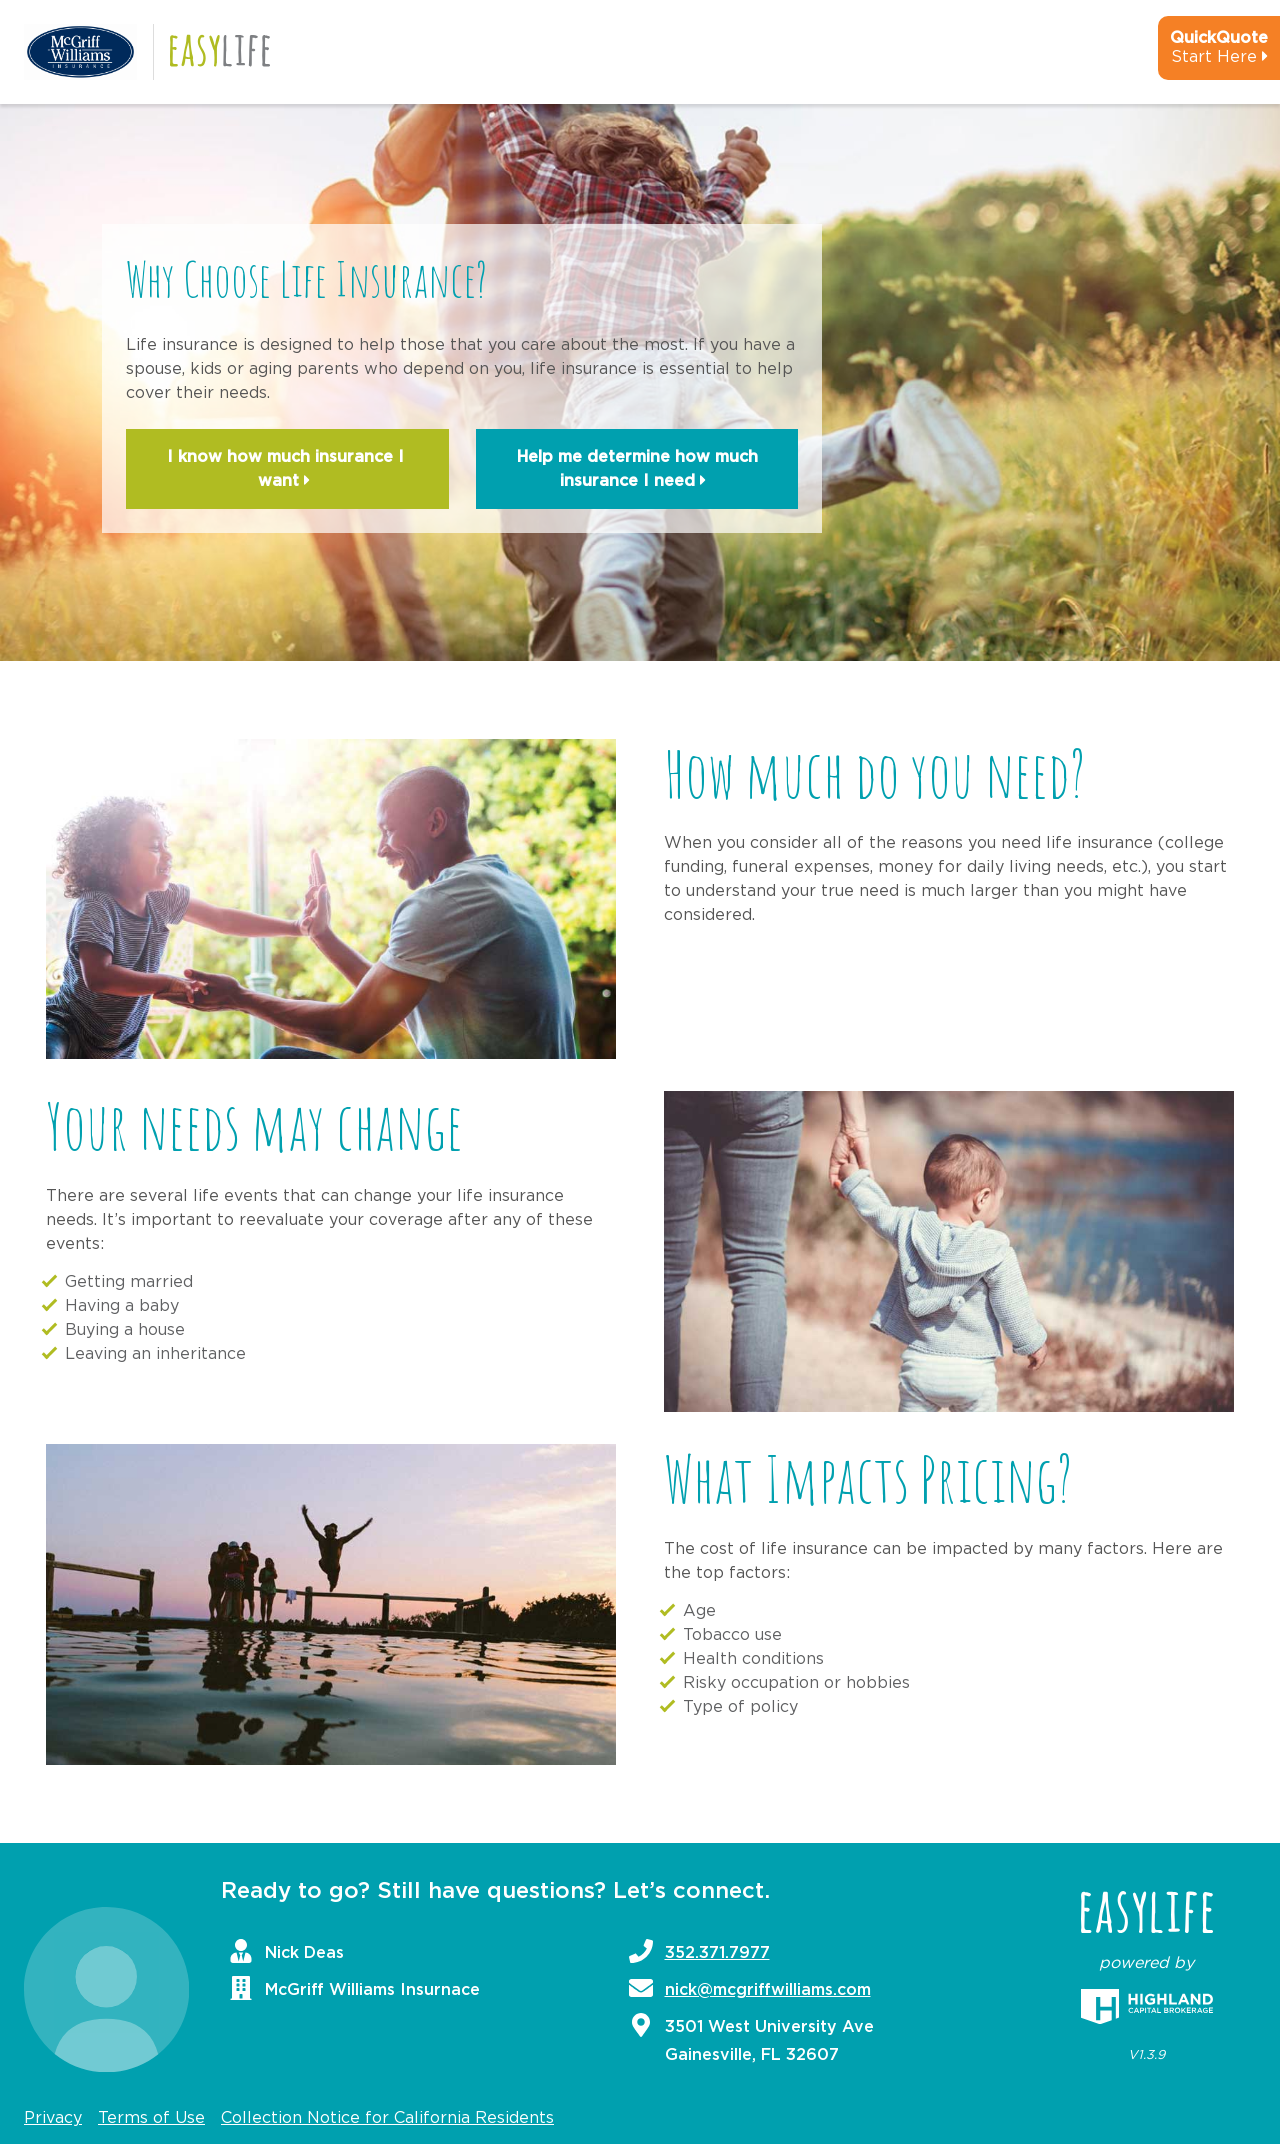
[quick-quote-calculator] (1192, 56)
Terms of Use (151, 2118)
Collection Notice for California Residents (387, 2118)
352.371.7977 (717, 1953)
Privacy (53, 2118)
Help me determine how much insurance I (637, 471)
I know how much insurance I (288, 471)
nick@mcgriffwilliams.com (768, 1990)
